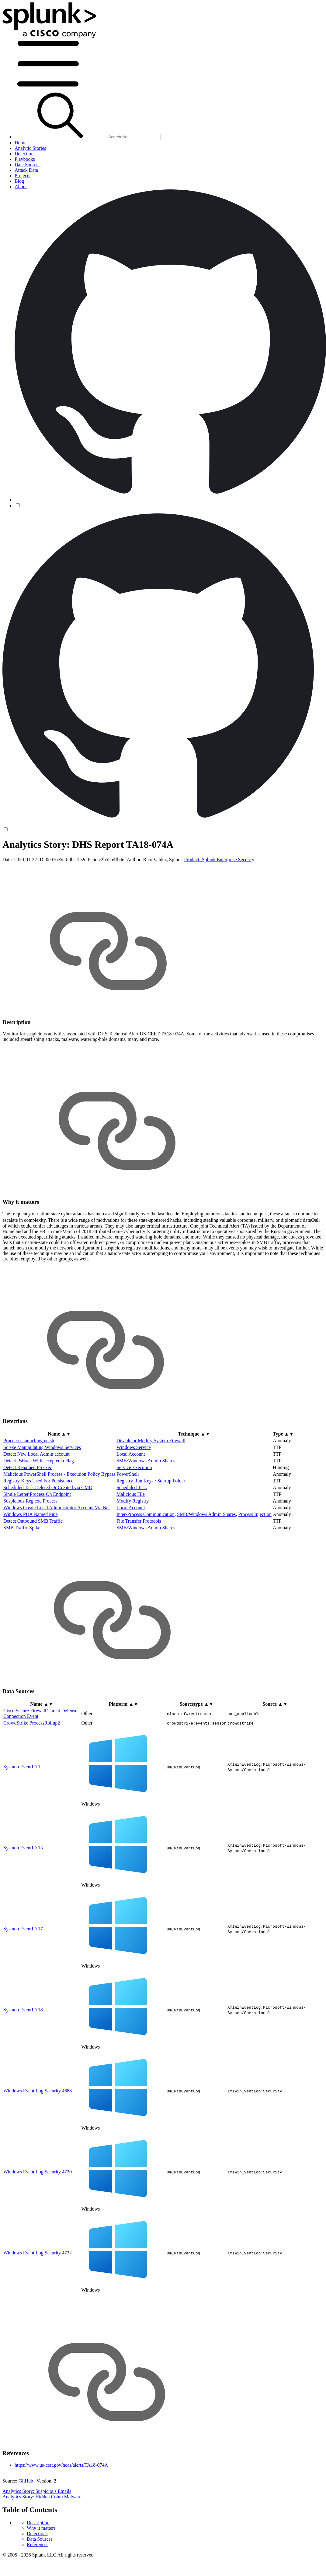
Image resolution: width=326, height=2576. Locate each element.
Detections (37, 866)
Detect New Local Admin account (36, 1501)
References (37, 877)
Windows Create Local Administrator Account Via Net (56, 1555)
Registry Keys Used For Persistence (38, 1528)
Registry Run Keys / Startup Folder (150, 1528)
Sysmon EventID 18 (23, 2057)
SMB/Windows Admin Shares (145, 1508)
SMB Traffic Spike (21, 1575)
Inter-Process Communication (145, 1562)
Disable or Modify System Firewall (151, 1488)
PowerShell (127, 1521)
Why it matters (41, 861)
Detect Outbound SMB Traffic (33, 1568)
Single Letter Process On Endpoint (37, 1542)
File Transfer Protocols (138, 1568)
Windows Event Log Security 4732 (37, 2300)
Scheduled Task (131, 1535)
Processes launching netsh (28, 1488)
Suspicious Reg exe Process (30, 1548)
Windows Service (133, 1495)
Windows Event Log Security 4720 (37, 2219)
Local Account (130, 1501)
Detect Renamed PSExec (27, 1515)
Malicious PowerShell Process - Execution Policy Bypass (59, 1521)
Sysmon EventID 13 (23, 1895)
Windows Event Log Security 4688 (37, 2138)
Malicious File (130, 1542)
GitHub (26, 2528)
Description (38, 855)
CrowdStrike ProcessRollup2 (31, 1770)
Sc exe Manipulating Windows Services (42, 1495)
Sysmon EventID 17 (23, 1976)
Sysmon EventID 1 (21, 1814)
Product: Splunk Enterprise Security (219, 907)
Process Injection (255, 1562)
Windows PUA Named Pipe (30, 1562)
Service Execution (134, 1515)
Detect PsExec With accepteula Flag (38, 1508)
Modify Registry (132, 1548)
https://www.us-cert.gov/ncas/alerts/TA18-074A (61, 2512)
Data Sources (40, 872)
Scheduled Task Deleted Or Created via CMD (47, 1535)
